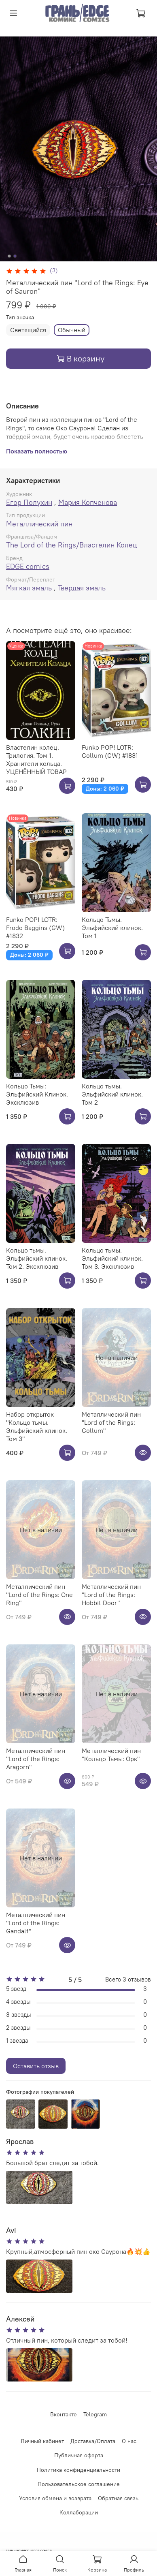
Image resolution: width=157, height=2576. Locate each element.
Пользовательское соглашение (79, 2484)
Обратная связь (118, 2498)
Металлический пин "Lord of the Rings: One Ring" (39, 1594)
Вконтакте (63, 2414)
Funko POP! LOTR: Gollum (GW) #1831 (110, 751)
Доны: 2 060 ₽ (105, 788)
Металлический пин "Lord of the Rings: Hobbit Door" (111, 1594)
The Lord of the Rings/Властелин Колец (71, 544)
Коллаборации (78, 2512)
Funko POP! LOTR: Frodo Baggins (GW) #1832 (35, 927)
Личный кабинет (42, 2441)
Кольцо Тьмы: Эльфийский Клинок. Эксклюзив (37, 1094)
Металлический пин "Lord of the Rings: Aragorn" (35, 1759)
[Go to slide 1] (9, 256)
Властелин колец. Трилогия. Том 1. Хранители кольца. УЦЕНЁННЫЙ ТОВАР (36, 759)
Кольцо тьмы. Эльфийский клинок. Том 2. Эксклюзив (36, 1258)
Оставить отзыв (36, 2066)
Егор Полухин (29, 502)
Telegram (95, 2414)
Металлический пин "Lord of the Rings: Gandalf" (35, 1923)
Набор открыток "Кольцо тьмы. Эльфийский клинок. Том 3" (36, 1426)
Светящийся (28, 330)
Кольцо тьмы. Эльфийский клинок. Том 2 (112, 1094)
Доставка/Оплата (92, 2441)
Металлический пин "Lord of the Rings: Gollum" (111, 1422)
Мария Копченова (87, 502)
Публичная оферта (78, 2455)
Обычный (71, 330)
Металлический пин (39, 523)
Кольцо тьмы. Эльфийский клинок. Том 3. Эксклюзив (112, 1258)
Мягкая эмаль (29, 587)
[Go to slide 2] (15, 256)
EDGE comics (27, 566)
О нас (129, 2441)
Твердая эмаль (82, 587)
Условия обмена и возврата (55, 2498)
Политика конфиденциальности (78, 2469)
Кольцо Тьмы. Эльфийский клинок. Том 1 (112, 927)
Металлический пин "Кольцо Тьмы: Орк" (111, 1755)
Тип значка (20, 317)
